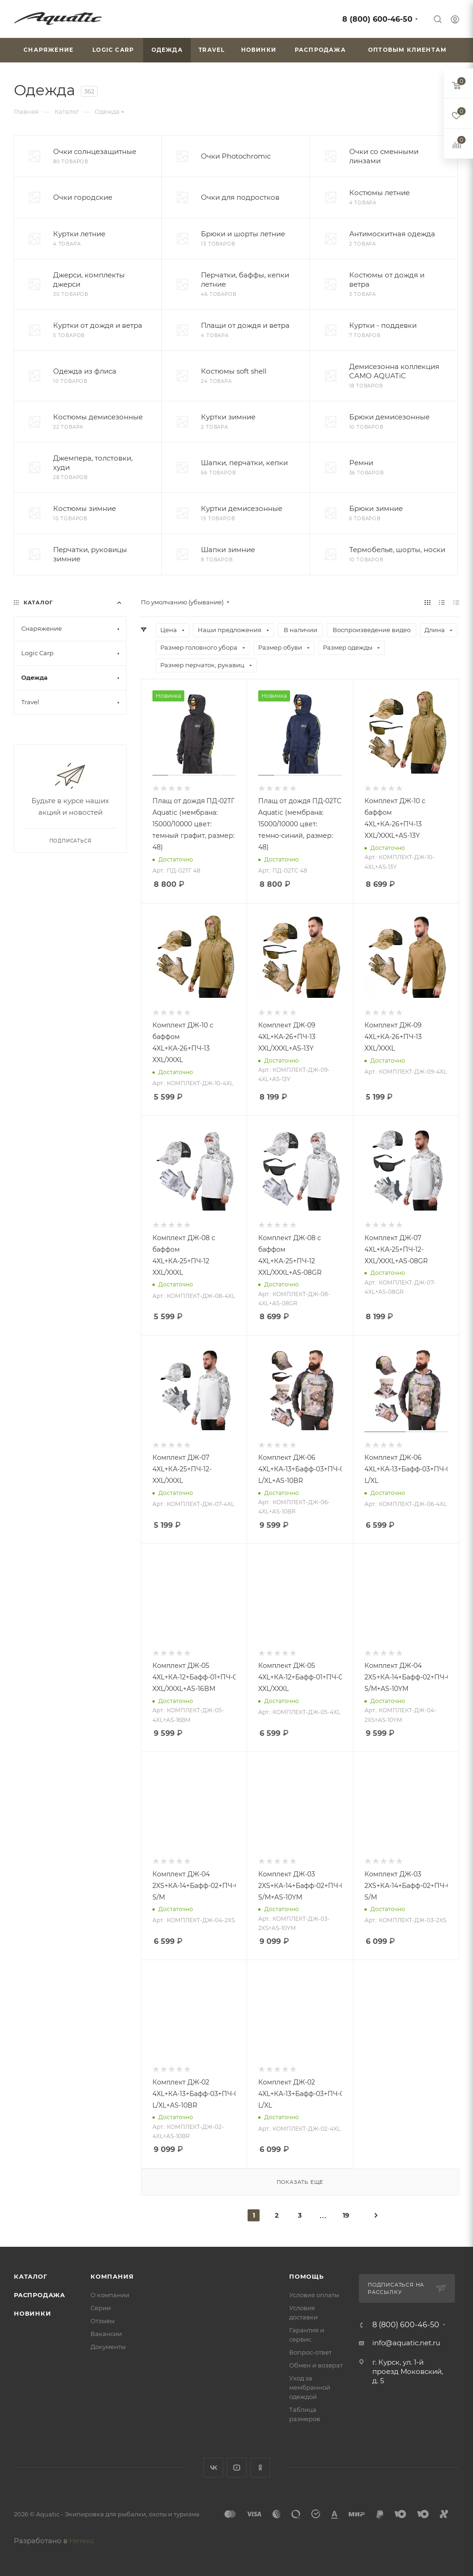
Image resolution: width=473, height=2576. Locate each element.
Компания (112, 2276)
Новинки (32, 2313)
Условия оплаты (314, 2295)
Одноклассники (260, 2468)
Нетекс (81, 2540)
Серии (101, 2308)
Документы (108, 2346)
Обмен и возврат (316, 2365)
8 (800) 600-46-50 (377, 19)
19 (346, 2215)
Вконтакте (213, 2468)
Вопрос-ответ (310, 2352)
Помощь (306, 2276)
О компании (110, 2295)
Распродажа (39, 2295)
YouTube (237, 2468)
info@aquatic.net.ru (406, 2342)
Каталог (31, 2276)
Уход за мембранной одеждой (309, 2387)
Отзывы (103, 2320)
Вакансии (106, 2333)
